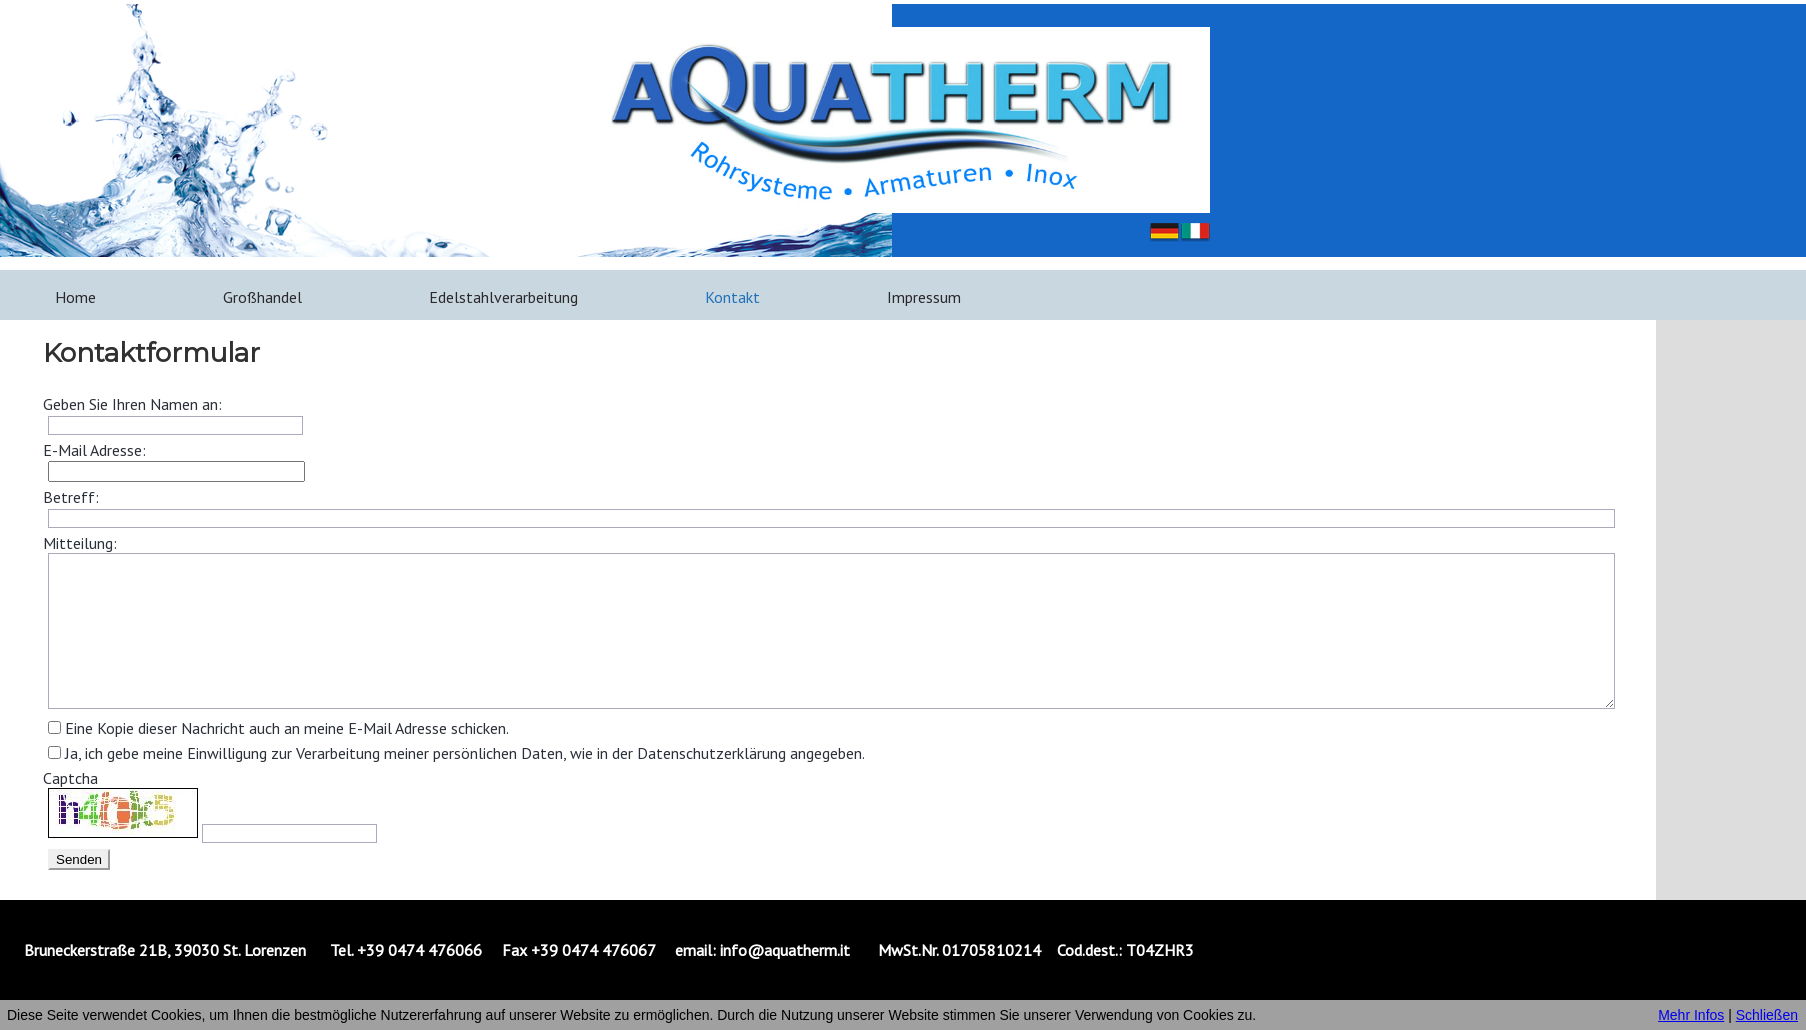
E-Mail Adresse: (94, 450)
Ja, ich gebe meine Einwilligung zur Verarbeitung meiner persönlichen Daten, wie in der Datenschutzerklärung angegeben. (465, 753)
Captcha (70, 778)
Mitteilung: (80, 543)
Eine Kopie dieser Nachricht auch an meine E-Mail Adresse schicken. (287, 728)
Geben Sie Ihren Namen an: (132, 404)
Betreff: (71, 497)
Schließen (1767, 1015)
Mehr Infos (1691, 1015)
